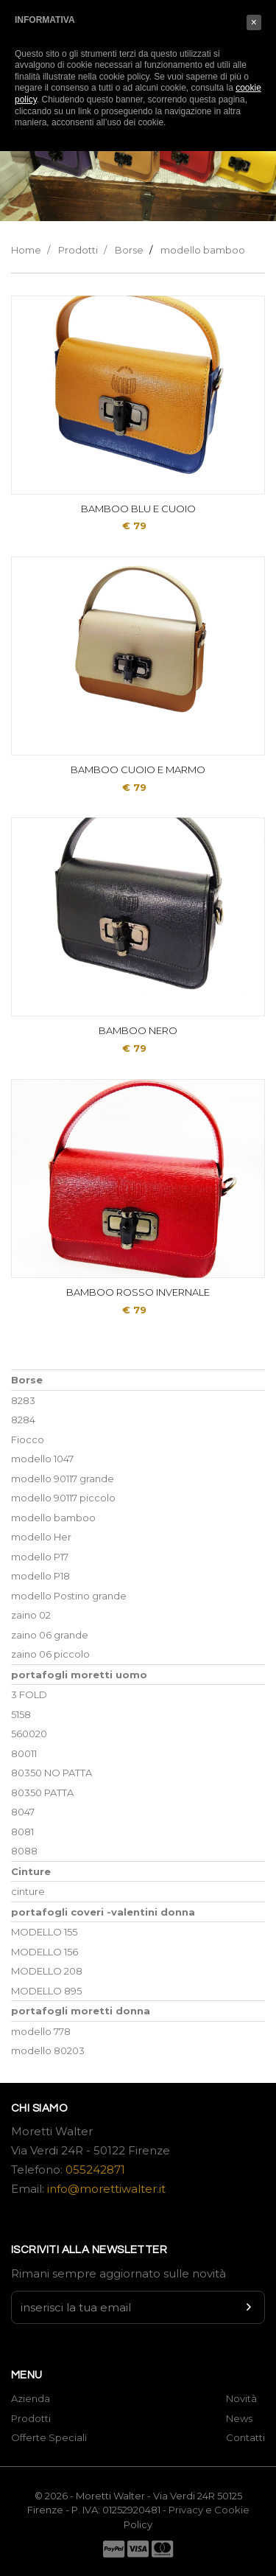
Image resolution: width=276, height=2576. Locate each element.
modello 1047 (42, 1459)
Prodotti (78, 250)
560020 (29, 1733)
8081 (22, 1831)
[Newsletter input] (138, 2307)
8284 (23, 1419)
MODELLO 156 (44, 1952)
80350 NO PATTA (51, 1773)
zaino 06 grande (49, 1635)
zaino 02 (31, 1615)
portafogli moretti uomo (79, 1674)
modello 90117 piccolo (63, 1498)
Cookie (232, 2510)
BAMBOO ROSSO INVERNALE (138, 1292)
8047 (23, 1812)
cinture (28, 1891)
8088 (24, 1851)
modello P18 (40, 1576)
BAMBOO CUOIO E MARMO (138, 769)
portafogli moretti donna (80, 2011)
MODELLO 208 (46, 1971)
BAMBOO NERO (138, 1030)
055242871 (95, 2170)
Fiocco (27, 1439)
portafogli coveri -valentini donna (103, 1912)
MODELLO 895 (46, 1991)
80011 (24, 1753)
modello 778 (41, 2031)
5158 (21, 1714)
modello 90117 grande (62, 1478)
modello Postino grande (69, 1596)
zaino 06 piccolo (50, 1654)
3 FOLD (29, 1694)
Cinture (31, 1871)
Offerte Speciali (49, 2437)
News (239, 2418)
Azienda (30, 2398)
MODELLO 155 (44, 1932)
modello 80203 (48, 2050)
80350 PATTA (42, 1792)
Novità (241, 2398)
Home (26, 250)
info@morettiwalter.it (106, 2189)
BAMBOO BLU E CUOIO (138, 508)
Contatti (245, 2437)
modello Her (41, 1537)
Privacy (186, 2510)
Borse (129, 250)
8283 (23, 1400)
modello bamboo (202, 250)
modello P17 (39, 1557)
